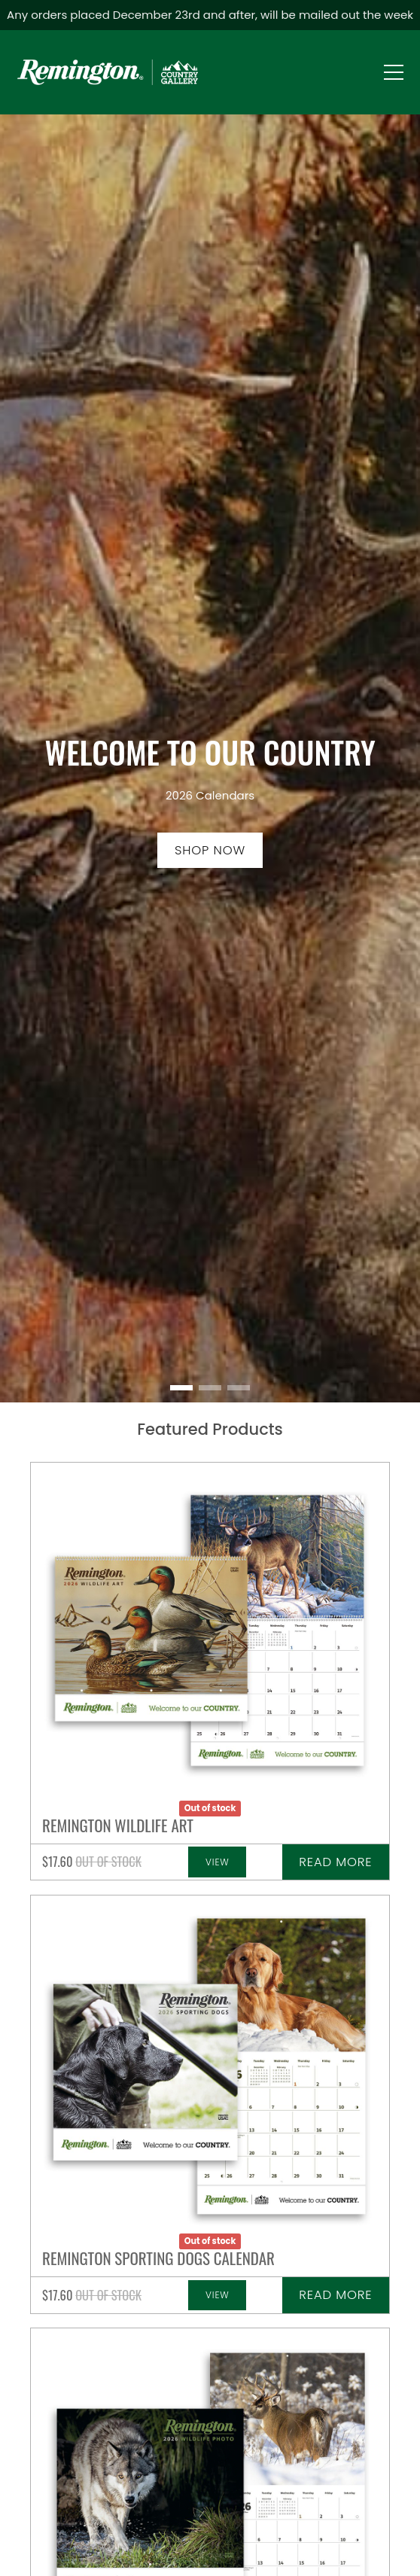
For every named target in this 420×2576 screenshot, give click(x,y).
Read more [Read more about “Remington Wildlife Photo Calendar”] (335, 1862)
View (217, 1862)
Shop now (210, 850)
